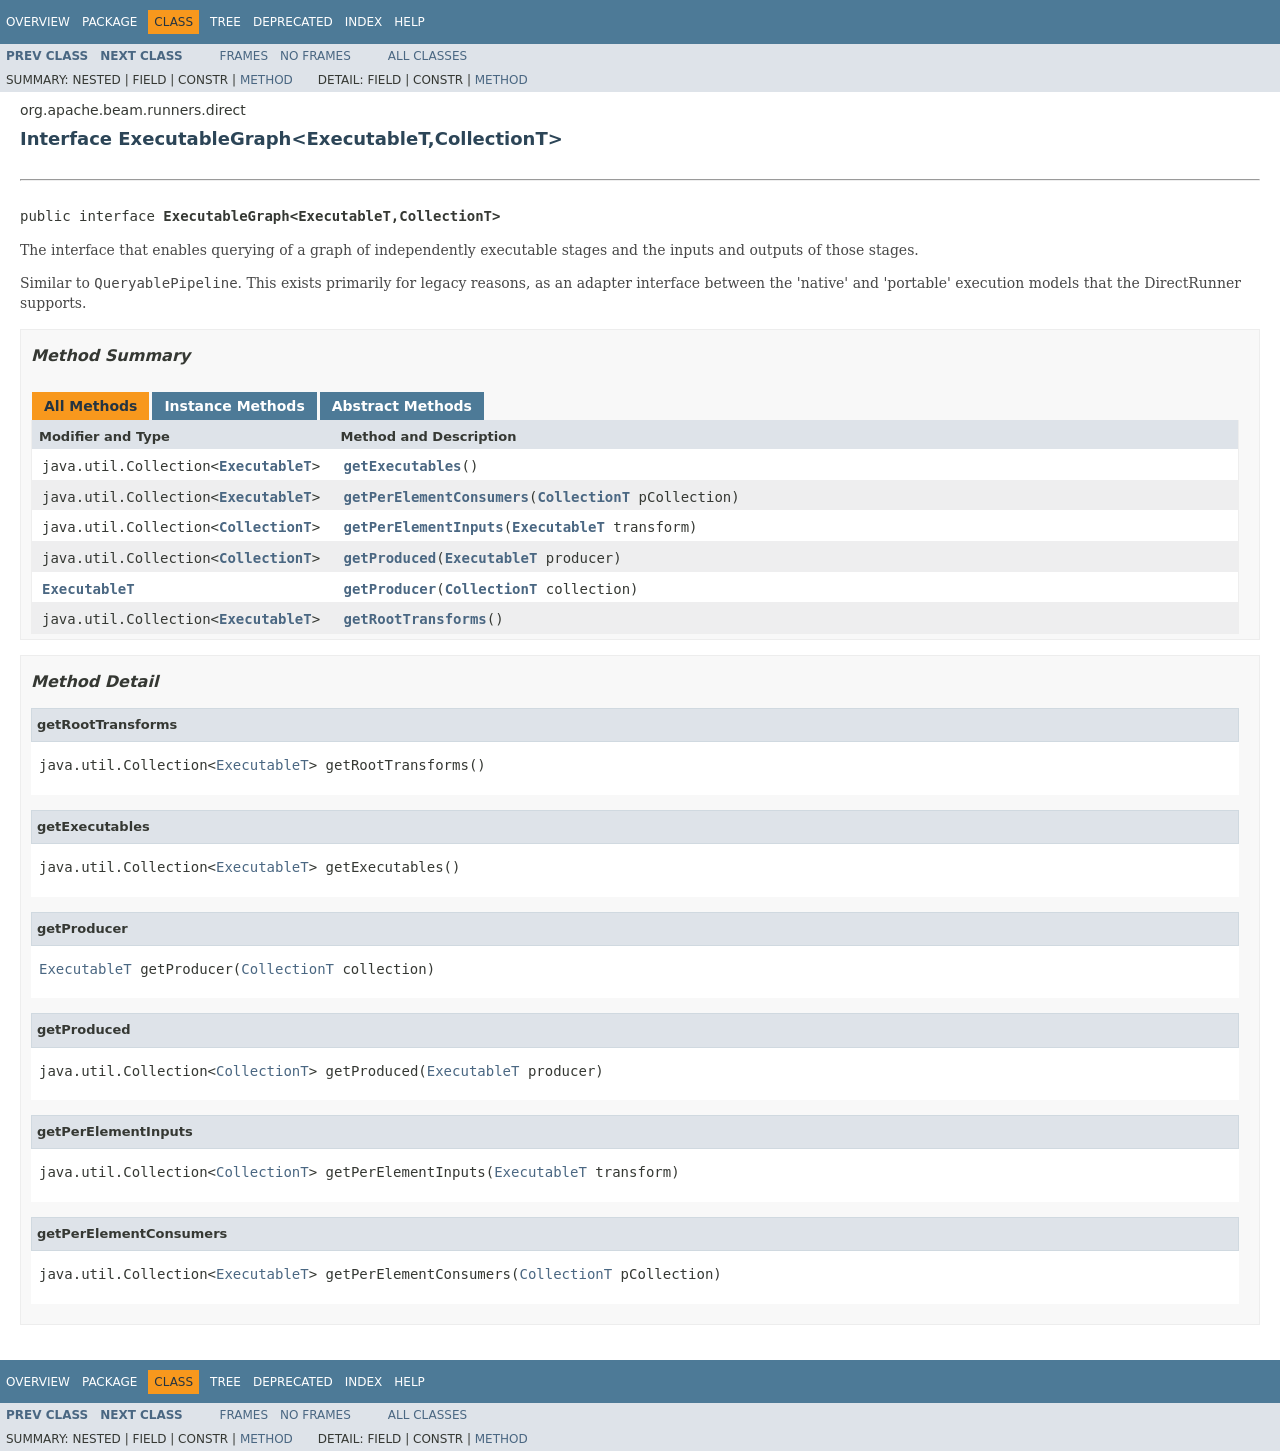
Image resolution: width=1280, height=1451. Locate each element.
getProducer (390, 589)
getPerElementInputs (424, 527)
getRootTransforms (415, 619)
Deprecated (293, 22)
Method (266, 80)
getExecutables (403, 466)
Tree (225, 22)
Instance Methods (234, 406)
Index (364, 22)
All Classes (427, 56)
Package (109, 22)
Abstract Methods (402, 406)
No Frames (315, 56)
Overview (38, 22)
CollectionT (583, 497)
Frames (244, 56)
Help (409, 22)
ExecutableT (265, 466)
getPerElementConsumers (436, 497)
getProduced (390, 558)
